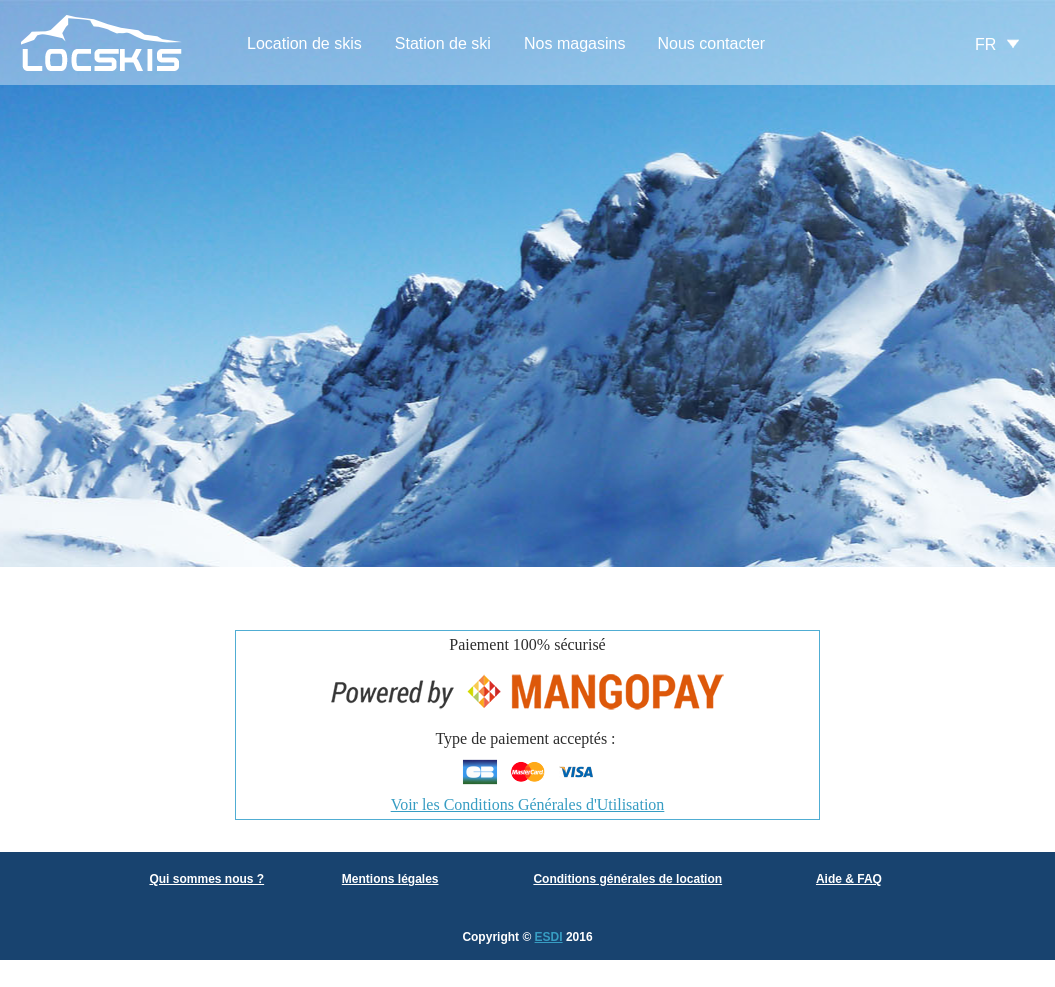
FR (985, 44)
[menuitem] (304, 44)
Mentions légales (390, 879)
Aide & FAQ (849, 879)
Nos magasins (574, 43)
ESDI (549, 937)
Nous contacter (712, 43)
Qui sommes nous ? (206, 879)
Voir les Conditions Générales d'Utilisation (528, 804)
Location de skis (304, 43)
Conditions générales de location (627, 879)
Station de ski (443, 43)
